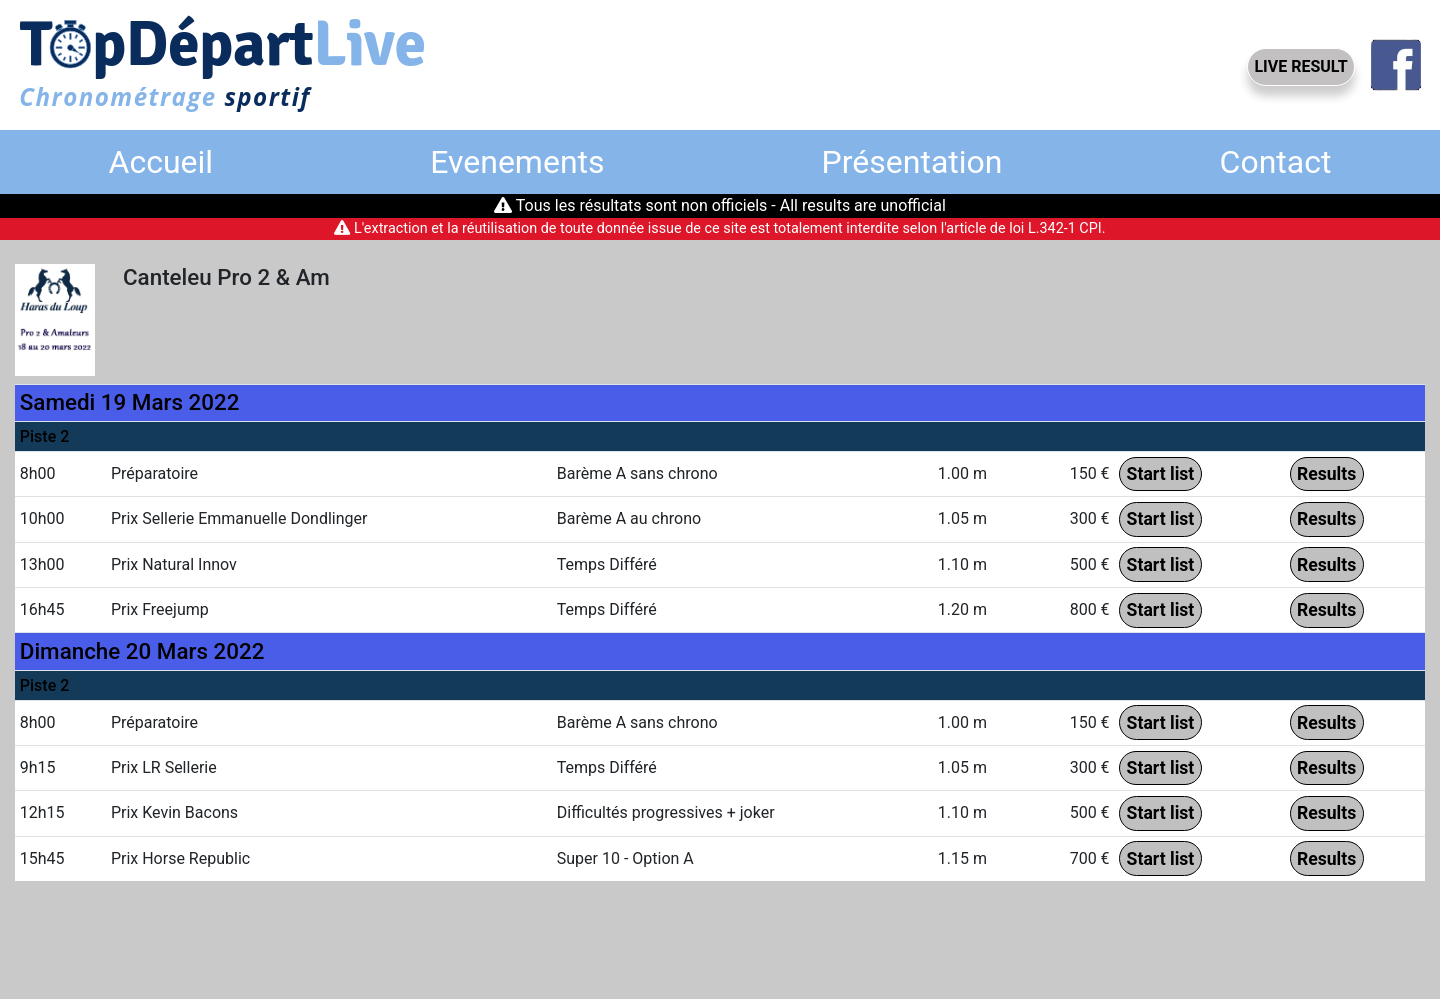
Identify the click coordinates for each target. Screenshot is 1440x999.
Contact (1276, 162)
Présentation (912, 162)
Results (1326, 474)
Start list (1161, 474)
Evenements (517, 162)
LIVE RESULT (1300, 66)
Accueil (161, 162)
